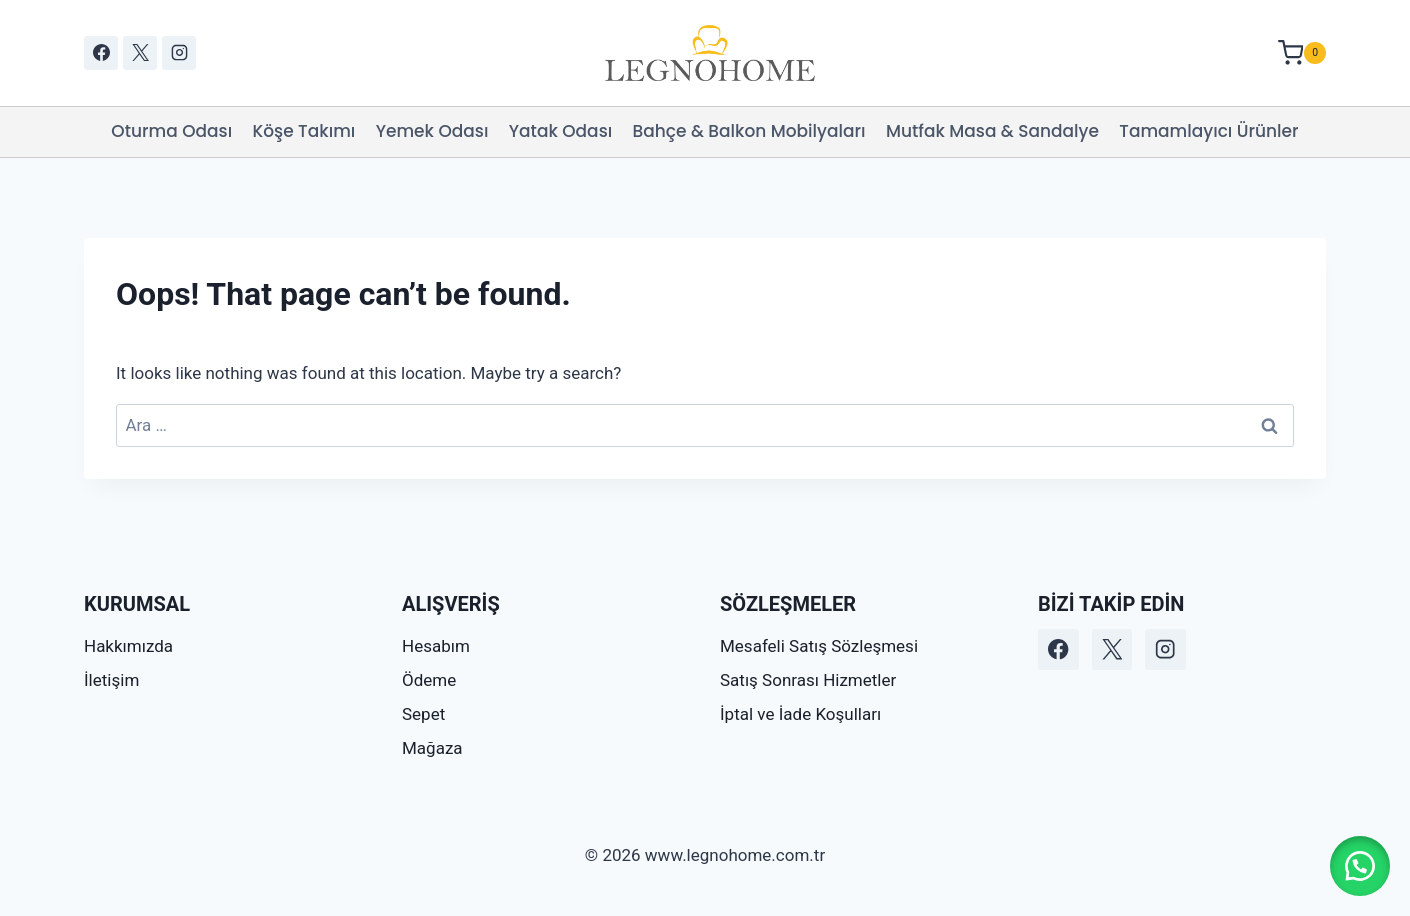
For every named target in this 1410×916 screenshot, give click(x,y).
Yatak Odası (560, 131)
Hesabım (436, 646)
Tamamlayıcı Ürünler (1208, 131)
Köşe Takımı (304, 131)
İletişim (111, 680)
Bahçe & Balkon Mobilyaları (749, 131)
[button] (1360, 866)
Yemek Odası (432, 131)
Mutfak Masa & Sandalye (992, 131)
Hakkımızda (128, 646)
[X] (140, 53)
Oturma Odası (171, 131)
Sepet (423, 714)
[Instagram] (179, 53)
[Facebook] (101, 53)
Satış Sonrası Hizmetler (808, 680)
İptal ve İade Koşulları (800, 714)
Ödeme (429, 680)
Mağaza (432, 748)
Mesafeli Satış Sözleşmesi (819, 646)
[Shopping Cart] (1302, 52)
